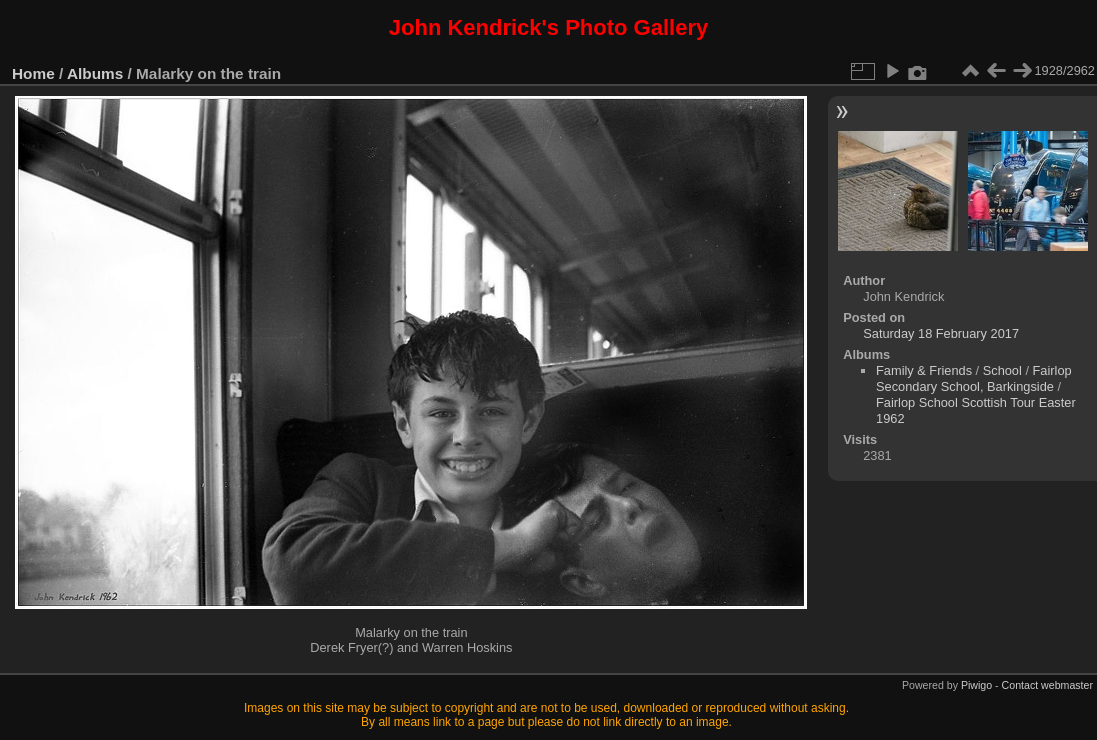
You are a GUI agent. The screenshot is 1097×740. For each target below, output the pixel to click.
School (1002, 370)
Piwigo (976, 685)
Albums (95, 73)
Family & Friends (924, 370)
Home (33, 73)
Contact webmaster (1047, 685)
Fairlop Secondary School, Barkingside (974, 378)
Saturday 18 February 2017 (941, 333)
